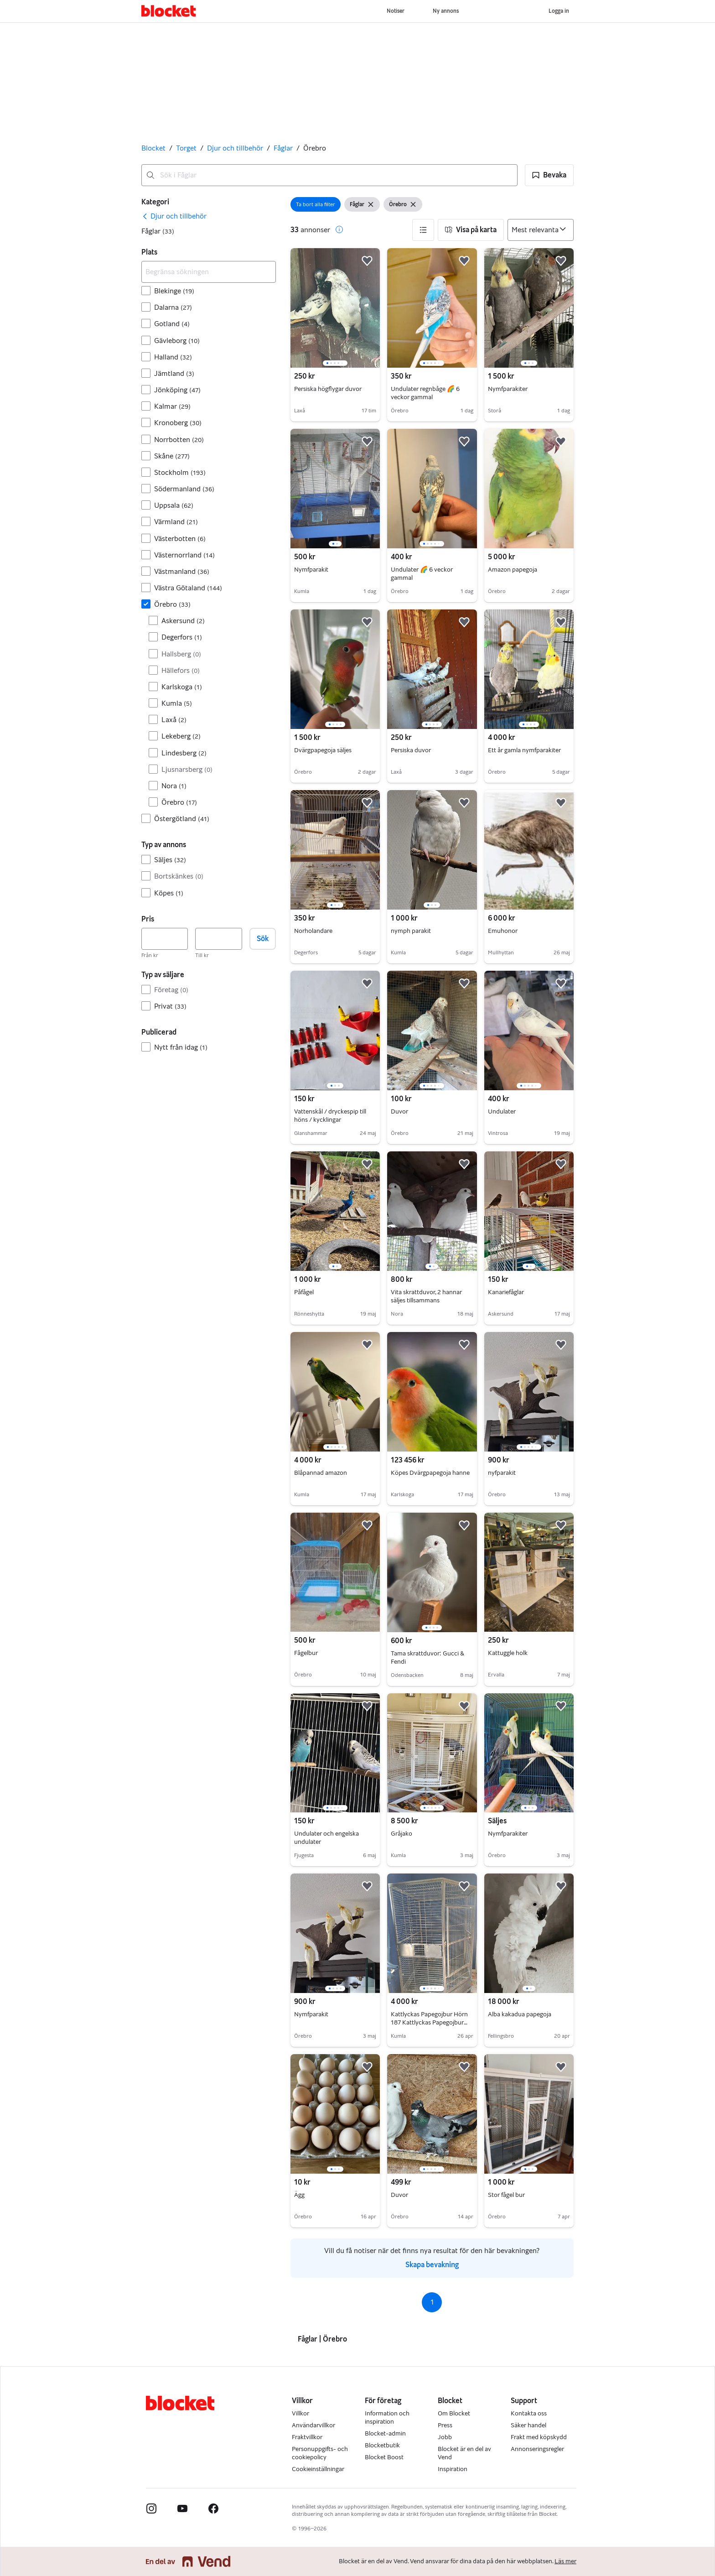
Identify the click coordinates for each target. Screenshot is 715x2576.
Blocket (153, 148)
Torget (186, 148)
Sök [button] (263, 938)
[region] (335, 308)
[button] (549, 175)
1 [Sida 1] (432, 2302)
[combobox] (329, 175)
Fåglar (283, 148)
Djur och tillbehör (235, 148)
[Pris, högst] (218, 939)
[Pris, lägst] (164, 939)
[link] (174, 216)
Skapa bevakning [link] (432, 2264)
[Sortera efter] (541, 230)
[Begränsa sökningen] (208, 272)
